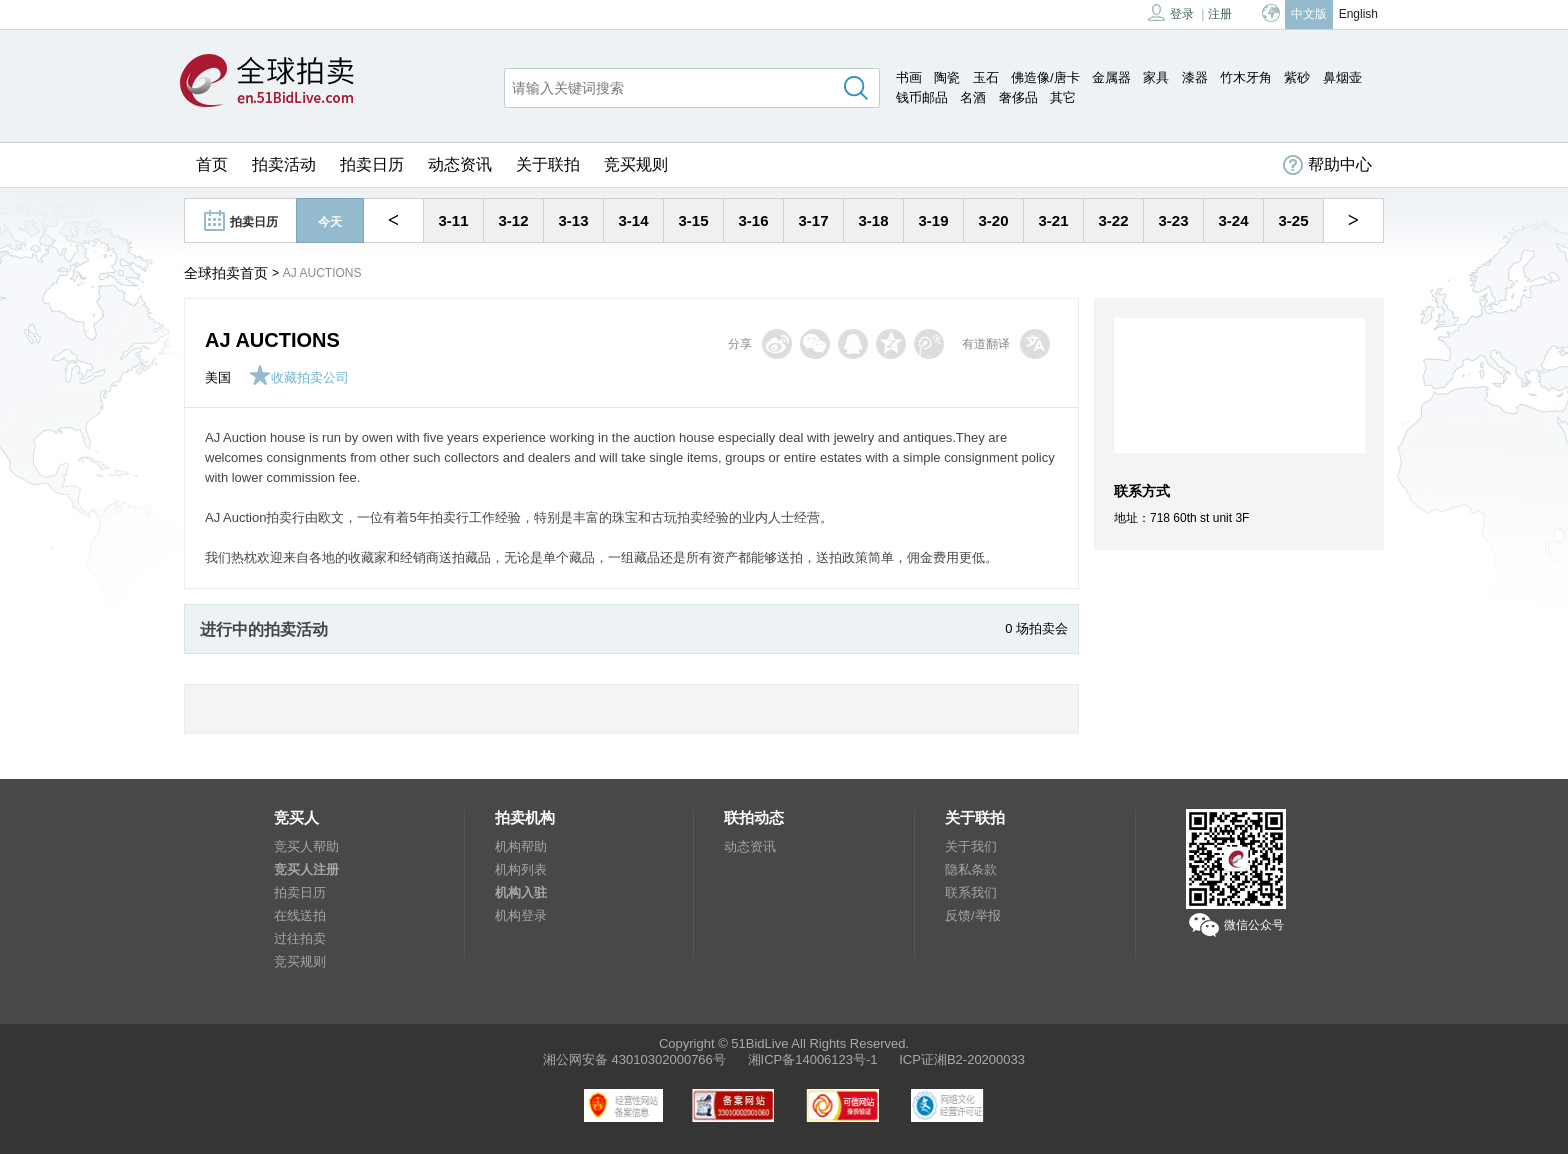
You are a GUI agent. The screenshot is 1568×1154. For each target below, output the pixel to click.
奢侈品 (1018, 97)
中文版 (1309, 14)
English (1358, 14)
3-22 (1113, 220)
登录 (1171, 12)
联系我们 (971, 892)
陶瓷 (947, 77)
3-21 (1053, 220)
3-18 (873, 220)
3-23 (1173, 220)
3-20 (993, 220)
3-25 (1293, 220)
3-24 (1233, 220)
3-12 (513, 220)
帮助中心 (1327, 165)
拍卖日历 (372, 164)
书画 (909, 77)
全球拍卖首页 (226, 273)
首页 (212, 164)
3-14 (633, 220)
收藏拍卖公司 (299, 377)
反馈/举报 (973, 915)
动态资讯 (460, 164)
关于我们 (971, 846)
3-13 (573, 220)
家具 (1156, 77)
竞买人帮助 (306, 846)
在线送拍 (300, 915)
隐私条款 (971, 869)
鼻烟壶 (1342, 77)
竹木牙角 (1246, 77)
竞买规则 (636, 164)
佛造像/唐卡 (1045, 77)
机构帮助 (521, 846)
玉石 (986, 77)
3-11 (453, 220)
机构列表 (521, 869)
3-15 (693, 220)
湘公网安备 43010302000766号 (634, 1059)
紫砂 (1297, 77)
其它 (1063, 97)
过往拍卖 (300, 938)
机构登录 (521, 915)
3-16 (753, 220)
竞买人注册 (306, 869)
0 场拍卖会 (1036, 628)
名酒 (973, 97)
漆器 (1195, 77)
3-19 (933, 220)
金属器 (1111, 77)
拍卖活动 (284, 164)
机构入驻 (521, 892)
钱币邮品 (922, 97)
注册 (1220, 14)
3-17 (813, 220)
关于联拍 (548, 164)
